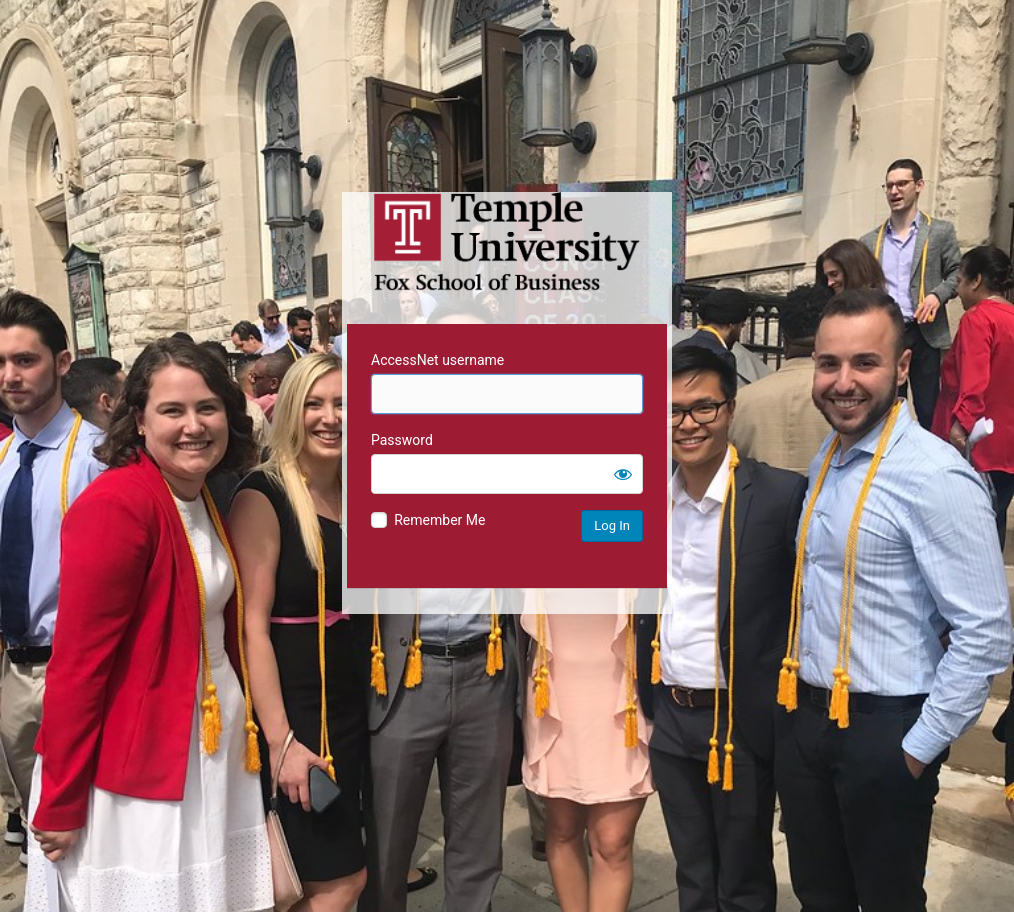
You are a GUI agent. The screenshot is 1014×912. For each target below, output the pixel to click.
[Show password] (623, 474)
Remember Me (439, 520)
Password (402, 440)
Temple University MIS (507, 242)
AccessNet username (437, 360)
